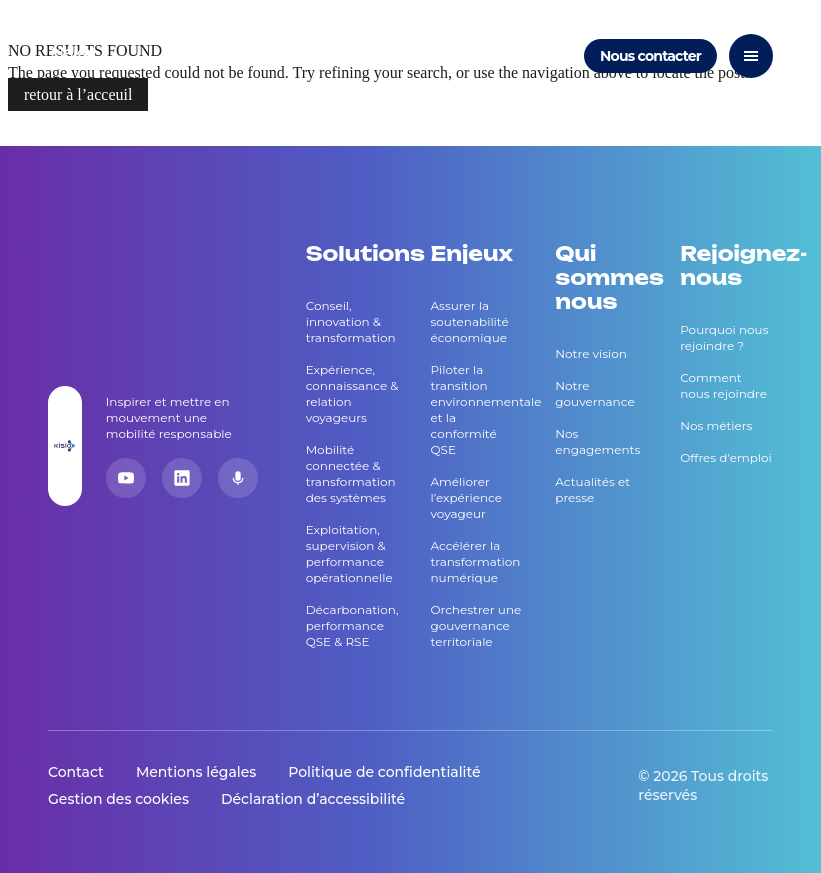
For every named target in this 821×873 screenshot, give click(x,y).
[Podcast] (238, 478)
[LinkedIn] (182, 478)
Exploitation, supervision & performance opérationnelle (349, 553)
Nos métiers (716, 425)
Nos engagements (597, 441)
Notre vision (591, 353)
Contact (76, 772)
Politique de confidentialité (384, 772)
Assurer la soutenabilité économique (469, 321)
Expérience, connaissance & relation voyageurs (352, 393)
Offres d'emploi (726, 457)
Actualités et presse (592, 489)
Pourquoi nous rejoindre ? (724, 337)
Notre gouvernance (594, 393)
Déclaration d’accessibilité (313, 799)
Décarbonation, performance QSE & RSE (352, 625)
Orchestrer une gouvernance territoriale (475, 625)
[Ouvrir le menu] (751, 56)
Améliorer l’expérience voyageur (466, 497)
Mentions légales (196, 772)
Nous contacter (650, 56)
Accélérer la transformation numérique (475, 561)
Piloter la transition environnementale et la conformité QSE (476, 409)
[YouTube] (126, 478)
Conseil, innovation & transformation (351, 321)
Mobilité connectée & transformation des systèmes (351, 473)
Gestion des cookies (118, 799)
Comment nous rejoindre (723, 385)
